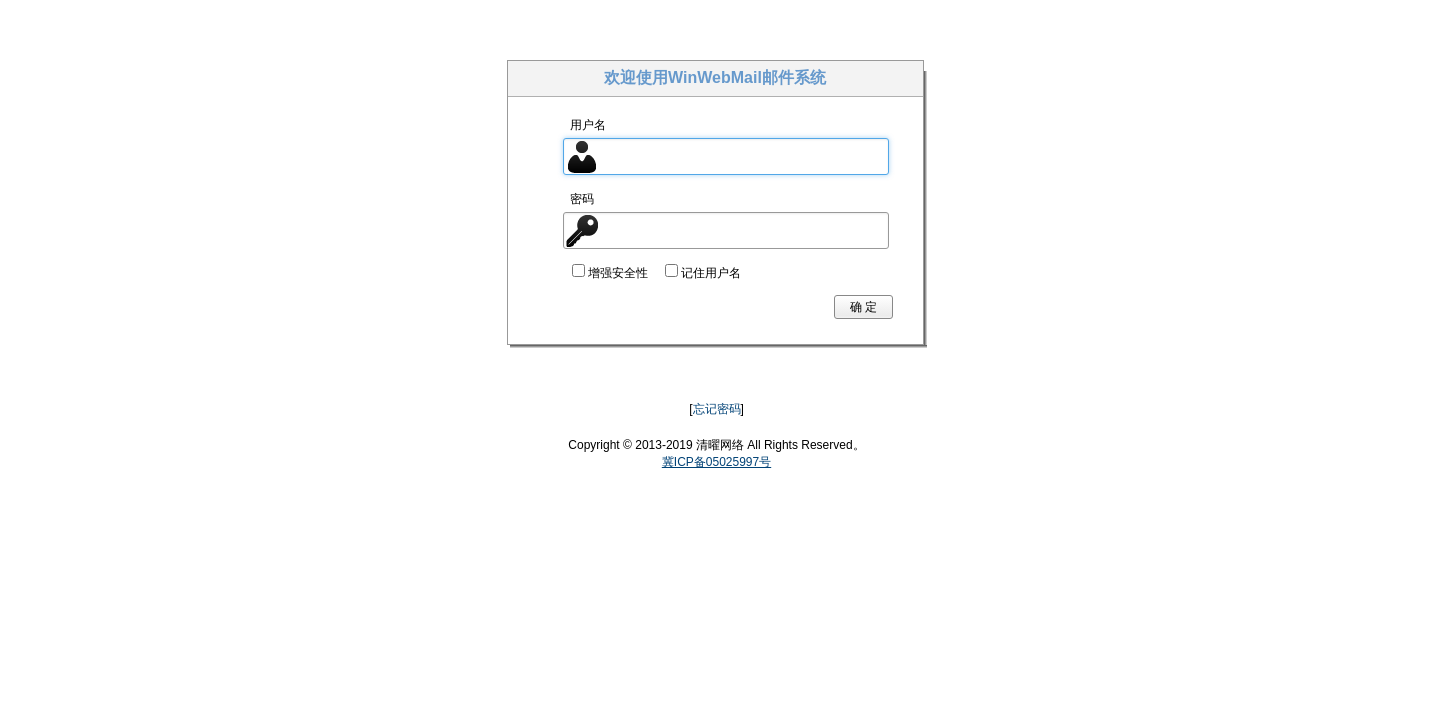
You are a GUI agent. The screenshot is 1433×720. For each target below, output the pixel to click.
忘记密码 (717, 409)
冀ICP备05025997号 (716, 462)
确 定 (863, 307)
